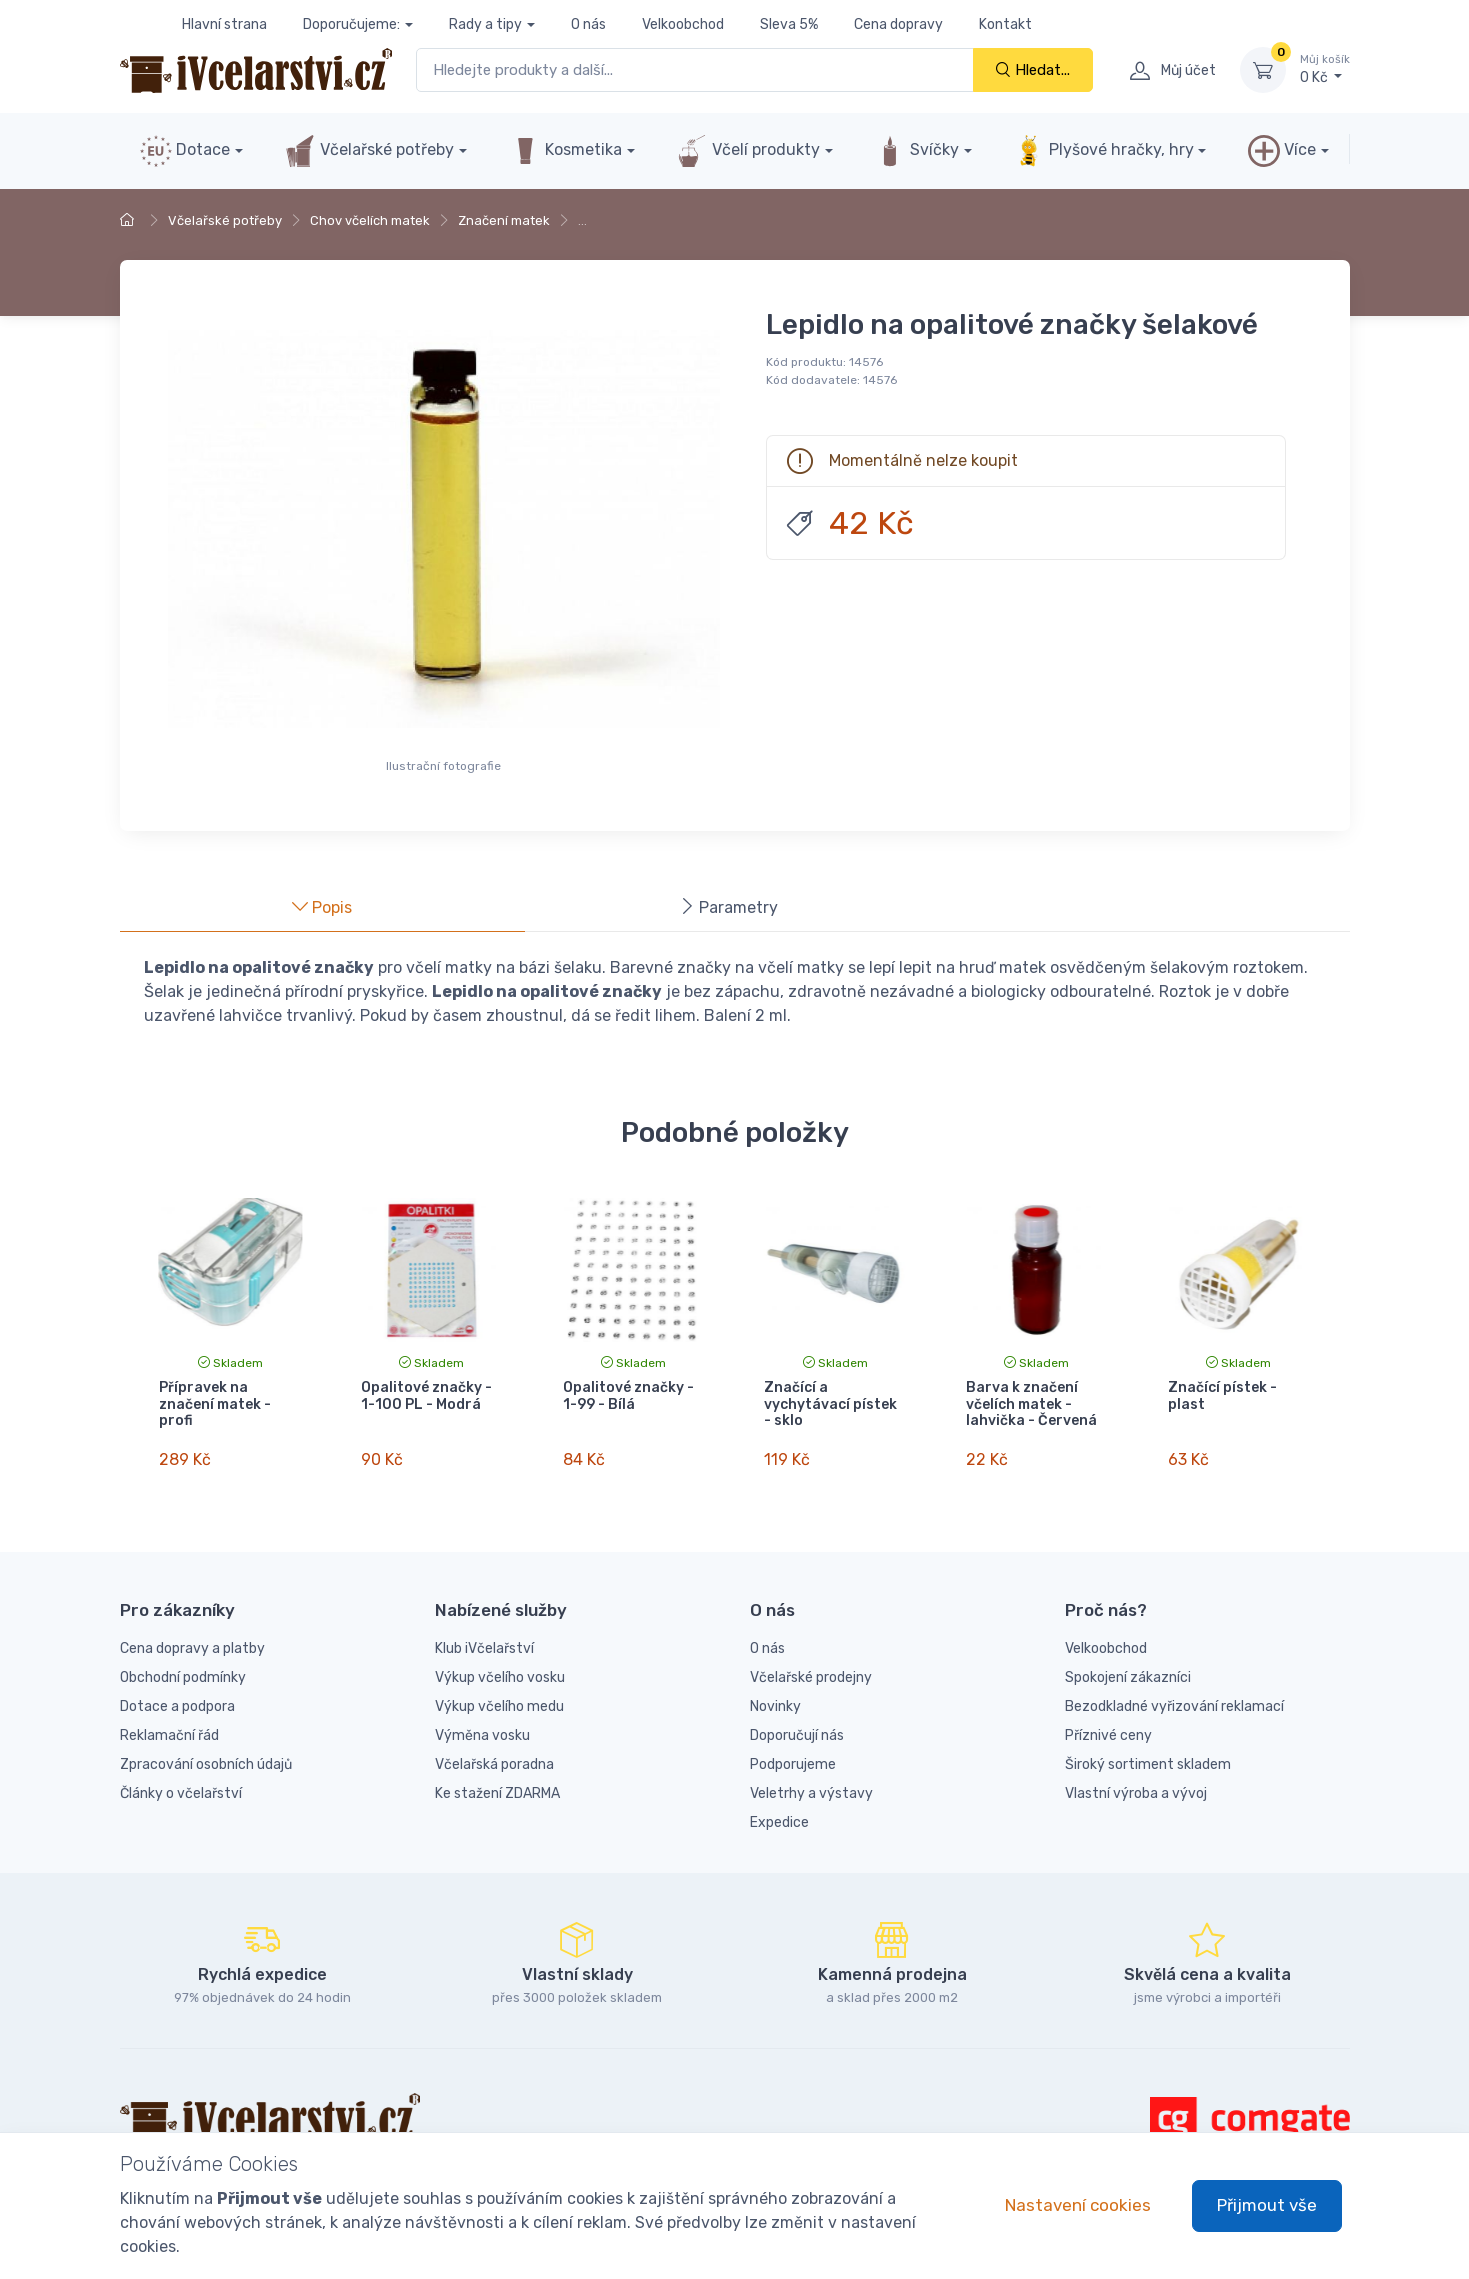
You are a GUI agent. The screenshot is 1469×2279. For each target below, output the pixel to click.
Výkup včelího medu (499, 1698)
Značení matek (504, 220)
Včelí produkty (748, 151)
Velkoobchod (683, 24)
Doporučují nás (797, 1727)
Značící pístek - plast (1222, 1396)
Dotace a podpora (177, 1698)
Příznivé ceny (1108, 1727)
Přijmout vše (1267, 2205)
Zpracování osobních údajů (206, 1756)
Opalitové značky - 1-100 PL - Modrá (426, 1396)
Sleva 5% (789, 24)
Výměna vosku (482, 1727)
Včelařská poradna (494, 1756)
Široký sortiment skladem (1148, 1756)
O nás (588, 24)
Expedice (779, 1814)
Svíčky (916, 151)
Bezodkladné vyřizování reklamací (1174, 1698)
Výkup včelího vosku (500, 1669)
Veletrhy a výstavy (811, 1785)
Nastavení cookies (1078, 2205)
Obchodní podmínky (183, 1669)
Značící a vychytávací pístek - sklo (830, 1404)
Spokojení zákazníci (1128, 1669)
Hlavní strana (224, 24)
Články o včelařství (181, 1785)
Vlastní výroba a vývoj (1136, 1785)
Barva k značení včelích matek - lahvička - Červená (1031, 1404)
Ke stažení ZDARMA (497, 1785)
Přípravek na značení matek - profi (215, 1404)
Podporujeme (793, 1756)
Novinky (775, 1698)
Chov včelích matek (370, 220)
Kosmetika (565, 151)
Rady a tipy (485, 24)
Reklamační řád (169, 1727)
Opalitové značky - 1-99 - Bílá (628, 1396)
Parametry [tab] (728, 907)
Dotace (185, 151)
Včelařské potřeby (369, 151)
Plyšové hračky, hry (1103, 151)
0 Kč (1325, 69)
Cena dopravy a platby (192, 1640)
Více (1282, 151)
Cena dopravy (898, 24)
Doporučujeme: (351, 24)
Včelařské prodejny (811, 1669)
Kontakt (1005, 24)
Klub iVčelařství (484, 1640)
